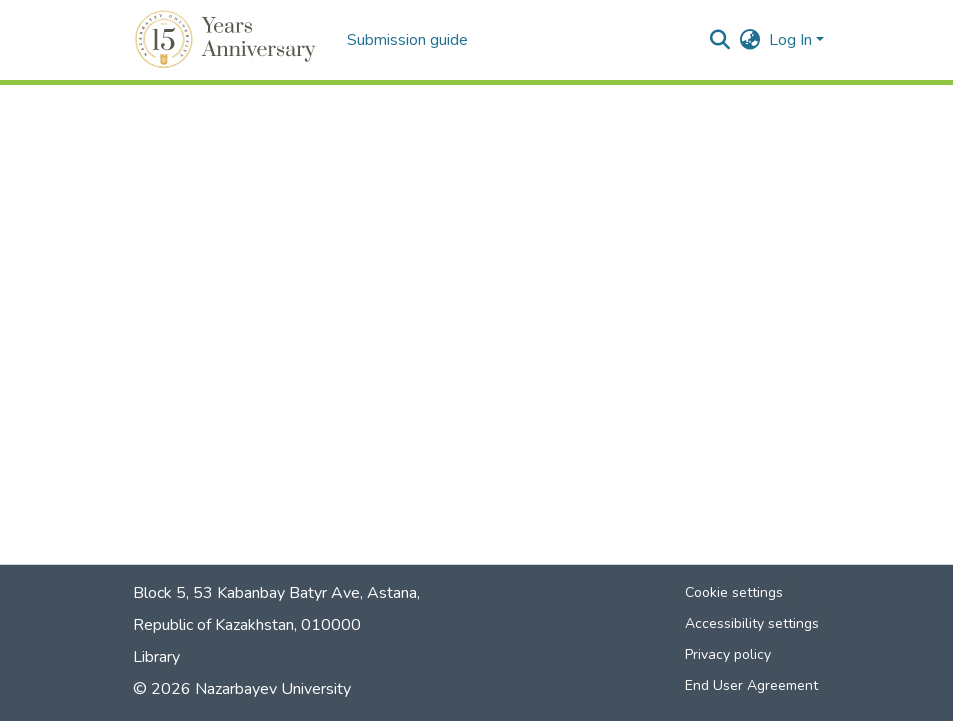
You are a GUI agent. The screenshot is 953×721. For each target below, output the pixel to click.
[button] (228, 40)
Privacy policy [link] (728, 654)
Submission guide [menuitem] (407, 40)
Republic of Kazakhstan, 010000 (247, 625)
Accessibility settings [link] (752, 623)
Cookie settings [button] (734, 592)
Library (156, 657)
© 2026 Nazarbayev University (242, 689)
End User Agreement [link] (751, 685)
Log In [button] (792, 40)
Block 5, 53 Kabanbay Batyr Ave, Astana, (276, 593)
